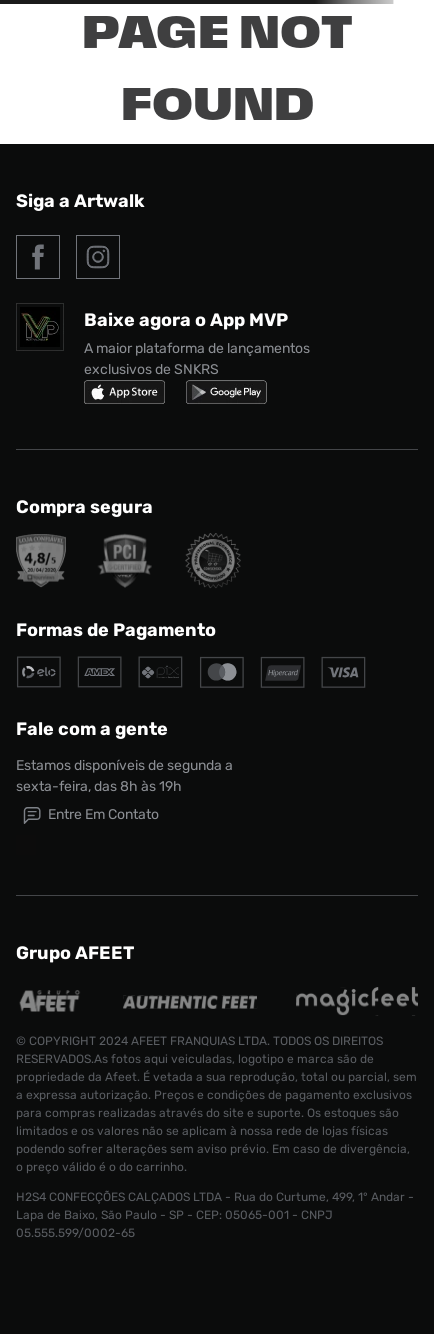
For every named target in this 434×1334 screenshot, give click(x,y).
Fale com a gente (92, 729)
